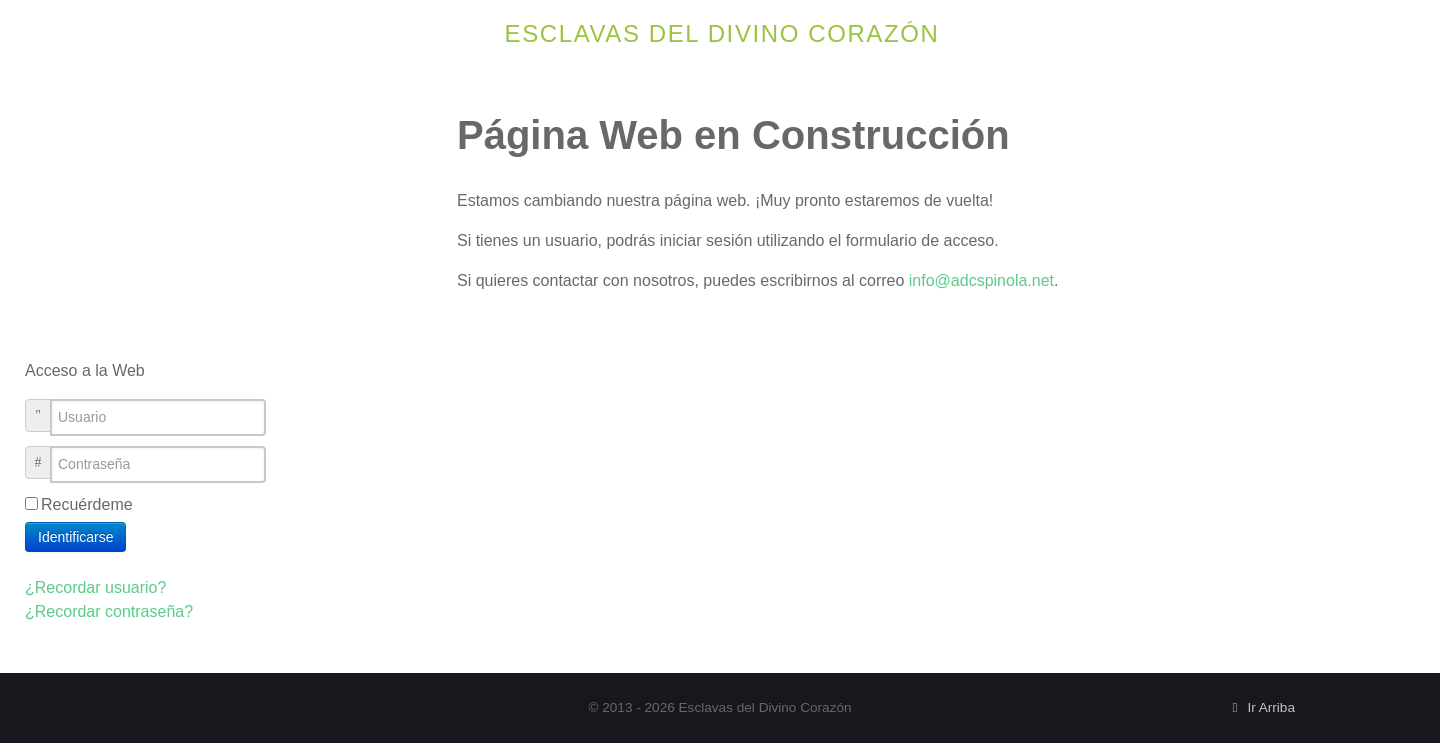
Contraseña (45, 452)
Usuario (45, 405)
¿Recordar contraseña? (109, 611)
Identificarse (75, 537)
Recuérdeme (87, 504)
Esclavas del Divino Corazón (722, 33)
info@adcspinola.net (981, 280)
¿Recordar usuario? (95, 587)
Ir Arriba (1260, 707)
